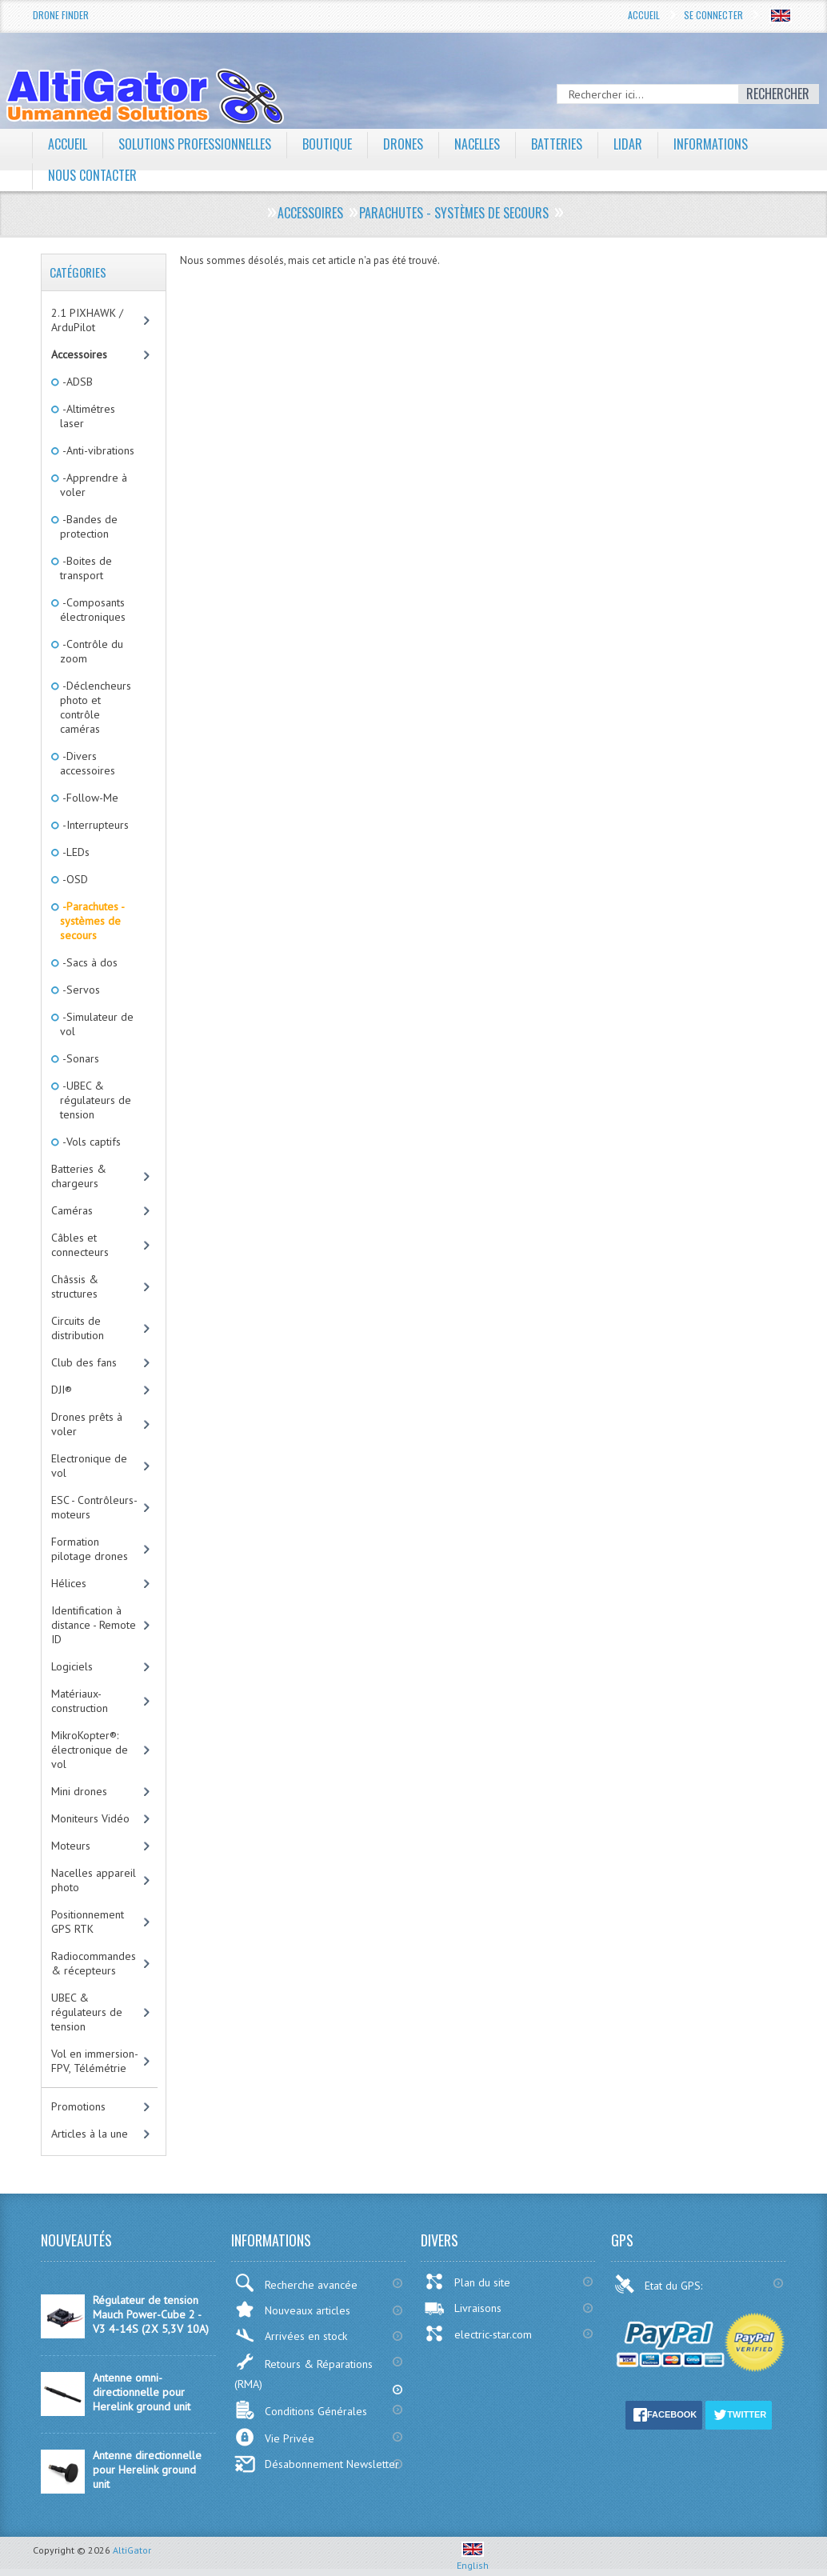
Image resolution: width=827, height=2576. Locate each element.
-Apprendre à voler (93, 484)
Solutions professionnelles (194, 144)
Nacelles (477, 144)
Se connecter (713, 15)
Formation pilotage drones (89, 1548)
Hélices (68, 1583)
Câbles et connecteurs (80, 1244)
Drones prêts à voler (86, 1424)
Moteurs (70, 1845)
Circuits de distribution (77, 1328)
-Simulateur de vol (97, 1024)
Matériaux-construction (79, 1700)
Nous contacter (92, 175)
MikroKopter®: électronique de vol (89, 1749)
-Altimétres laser (87, 416)
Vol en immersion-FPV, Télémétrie (94, 2060)
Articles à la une (89, 2133)
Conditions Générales (300, 2410)
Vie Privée (274, 2437)
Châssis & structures (74, 1286)
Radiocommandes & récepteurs (93, 1963)
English (473, 2559)
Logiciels (72, 1666)
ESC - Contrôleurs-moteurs (94, 1507)
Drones (403, 144)
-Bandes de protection (89, 526)
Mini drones (79, 1791)
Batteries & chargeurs (78, 1176)
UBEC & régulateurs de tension (86, 2012)
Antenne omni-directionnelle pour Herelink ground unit (141, 2392)
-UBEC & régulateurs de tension (95, 1100)
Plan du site (467, 2281)
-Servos (80, 989)
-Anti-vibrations (97, 450)
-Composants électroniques (93, 609)
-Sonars (79, 1058)
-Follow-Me (89, 797)
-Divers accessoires (87, 763)
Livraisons (462, 2308)
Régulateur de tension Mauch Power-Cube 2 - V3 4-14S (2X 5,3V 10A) (151, 2314)
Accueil (644, 15)
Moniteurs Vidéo (90, 1818)
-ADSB (76, 381)
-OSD (74, 879)
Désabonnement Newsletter (316, 2464)
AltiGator (132, 2550)
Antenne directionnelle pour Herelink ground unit (147, 2469)
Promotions (78, 2106)
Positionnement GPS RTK (87, 1921)
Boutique (327, 144)
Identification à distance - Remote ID (93, 1624)
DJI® (61, 1389)
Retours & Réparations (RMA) (303, 2371)
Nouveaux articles (292, 2309)
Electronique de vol (89, 1465)
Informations (710, 144)
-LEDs (75, 852)
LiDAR (627, 144)
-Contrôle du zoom (91, 651)
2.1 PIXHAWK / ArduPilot (87, 320)
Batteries (556, 144)
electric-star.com (478, 2333)
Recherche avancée (296, 2283)
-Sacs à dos (89, 962)
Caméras (72, 1210)
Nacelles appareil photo (93, 1880)
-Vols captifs (90, 1141)
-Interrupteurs (94, 825)
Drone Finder (61, 15)
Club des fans (84, 1362)
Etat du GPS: (659, 2284)
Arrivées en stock (290, 2335)
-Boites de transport (86, 568)
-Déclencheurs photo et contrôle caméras (95, 707)
